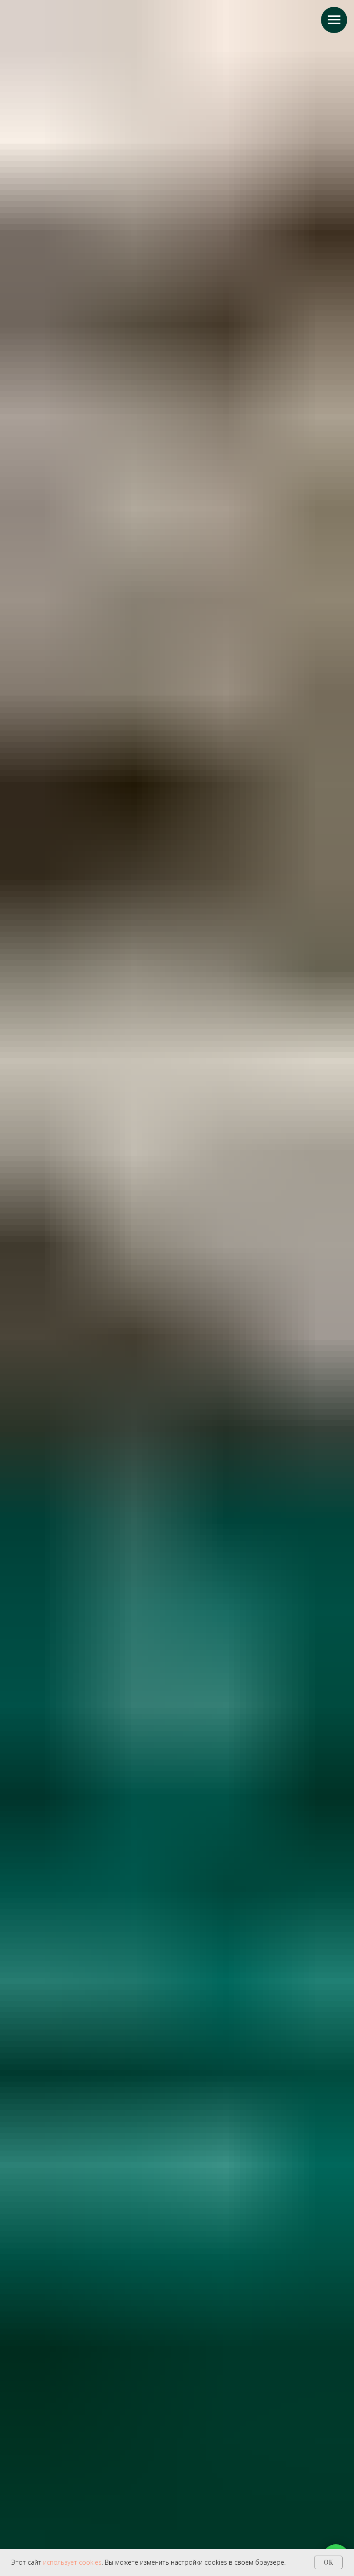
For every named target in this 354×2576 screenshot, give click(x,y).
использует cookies (72, 2562)
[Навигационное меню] (334, 19)
